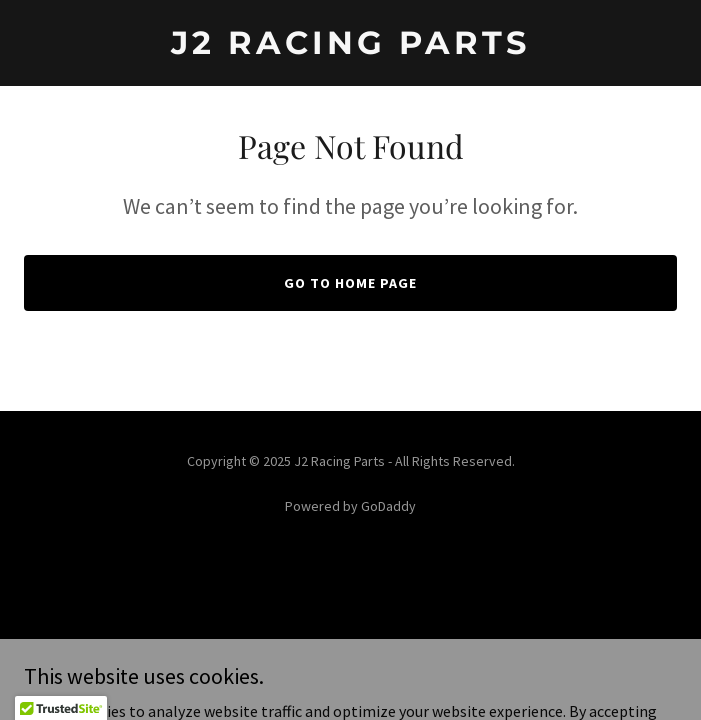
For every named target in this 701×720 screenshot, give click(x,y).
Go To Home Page (350, 283)
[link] (350, 48)
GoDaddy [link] (388, 506)
